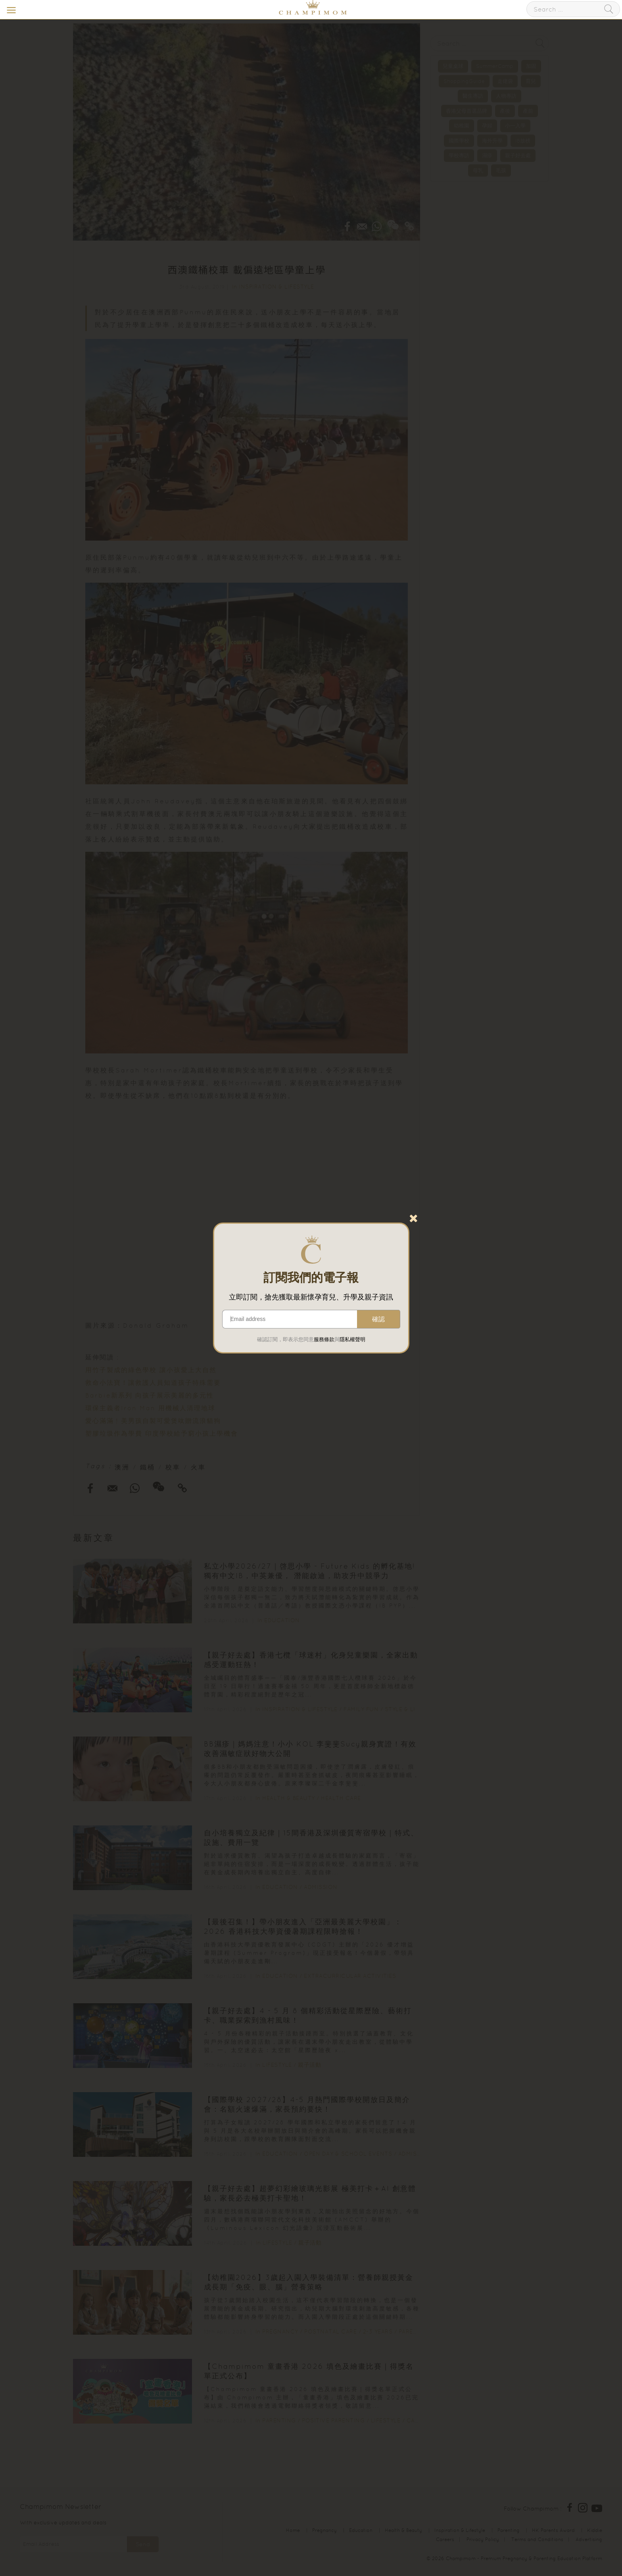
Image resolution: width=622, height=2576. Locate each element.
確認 (378, 1319)
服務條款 (324, 1339)
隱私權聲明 (352, 1339)
